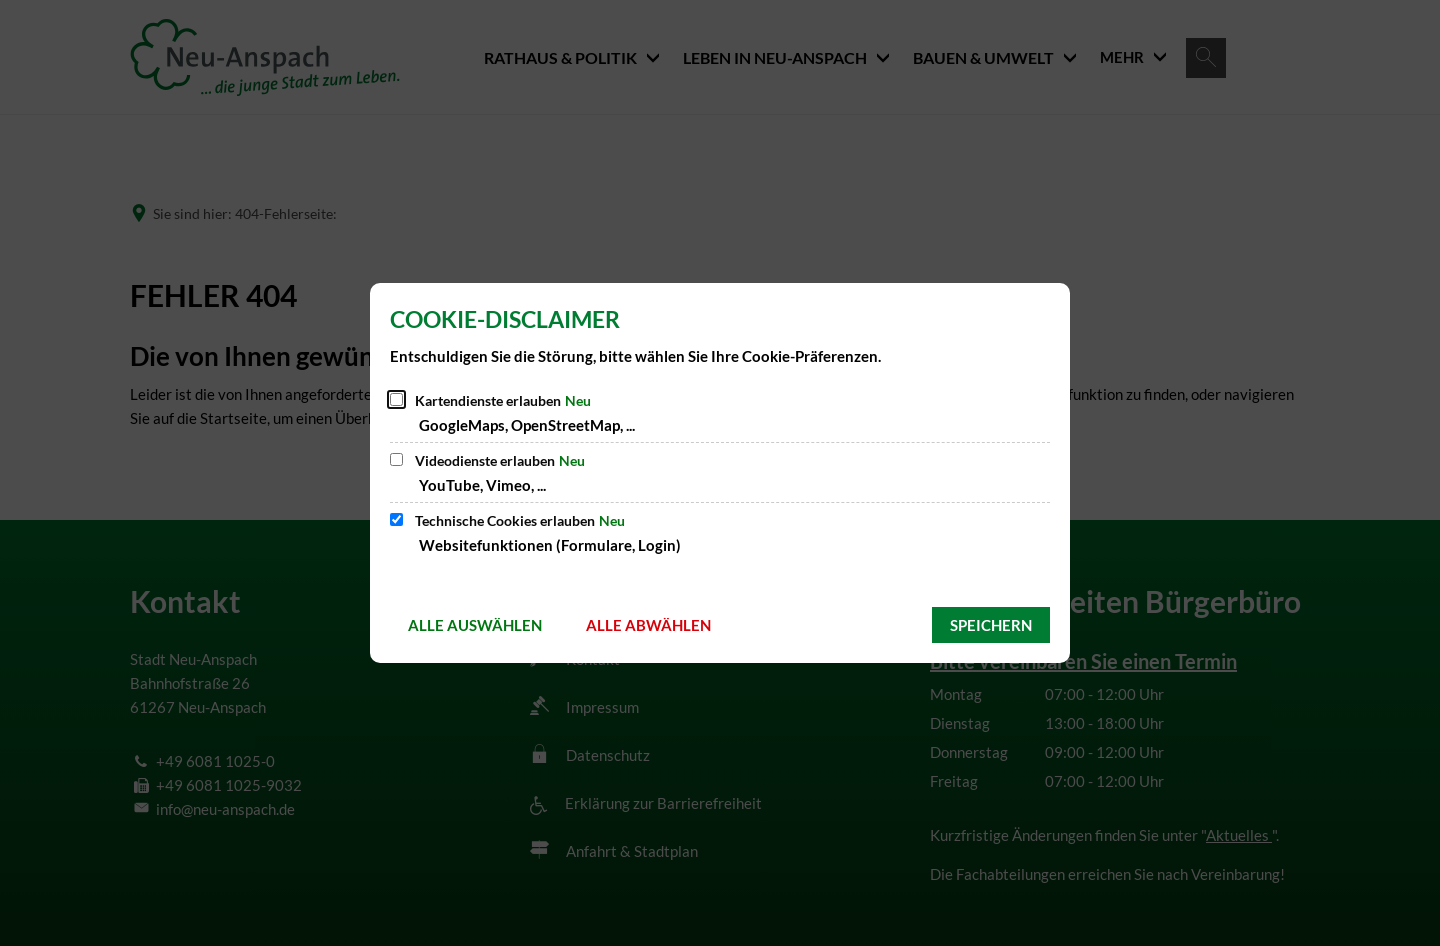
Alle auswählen (475, 625)
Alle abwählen (648, 625)
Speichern (991, 625)
